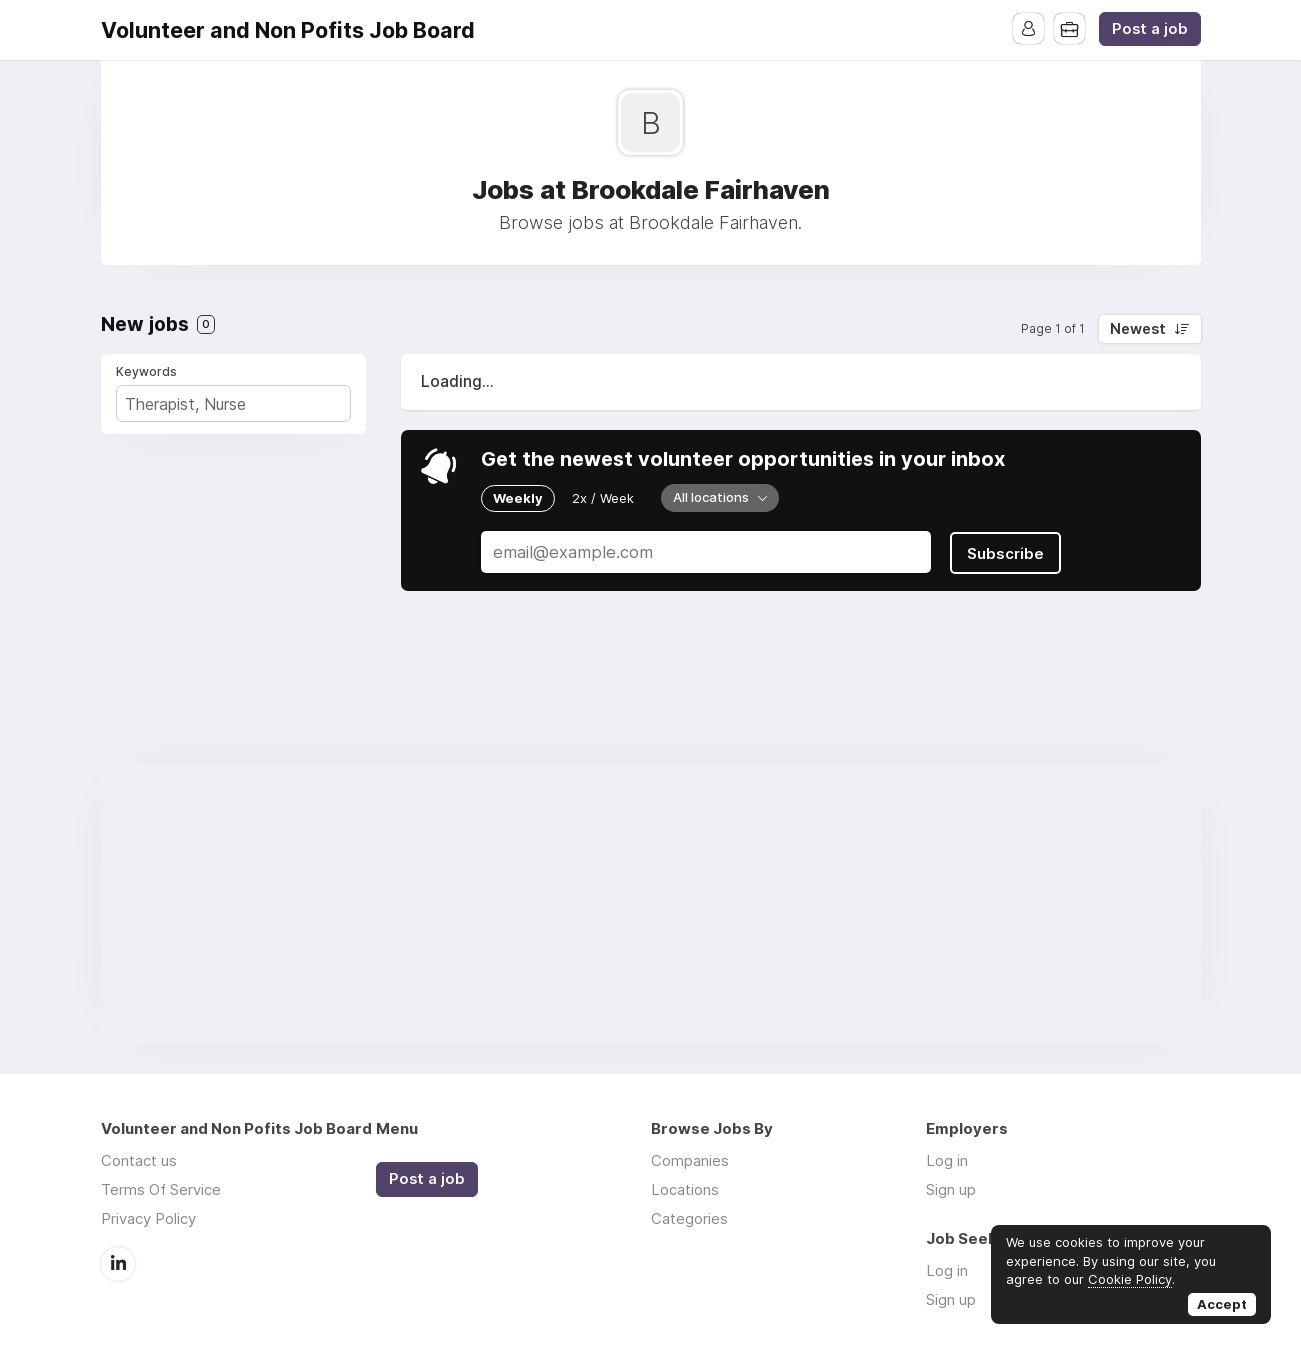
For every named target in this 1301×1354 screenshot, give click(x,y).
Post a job (1150, 29)
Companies (690, 1160)
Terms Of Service (161, 1189)
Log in (947, 1160)
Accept (1222, 1304)
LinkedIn (118, 1263)
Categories (689, 1218)
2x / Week (603, 498)
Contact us (139, 1160)
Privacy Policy (148, 1218)
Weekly (518, 498)
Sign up (951, 1189)
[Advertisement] (651, 904)
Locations (685, 1189)
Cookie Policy (1130, 1279)
